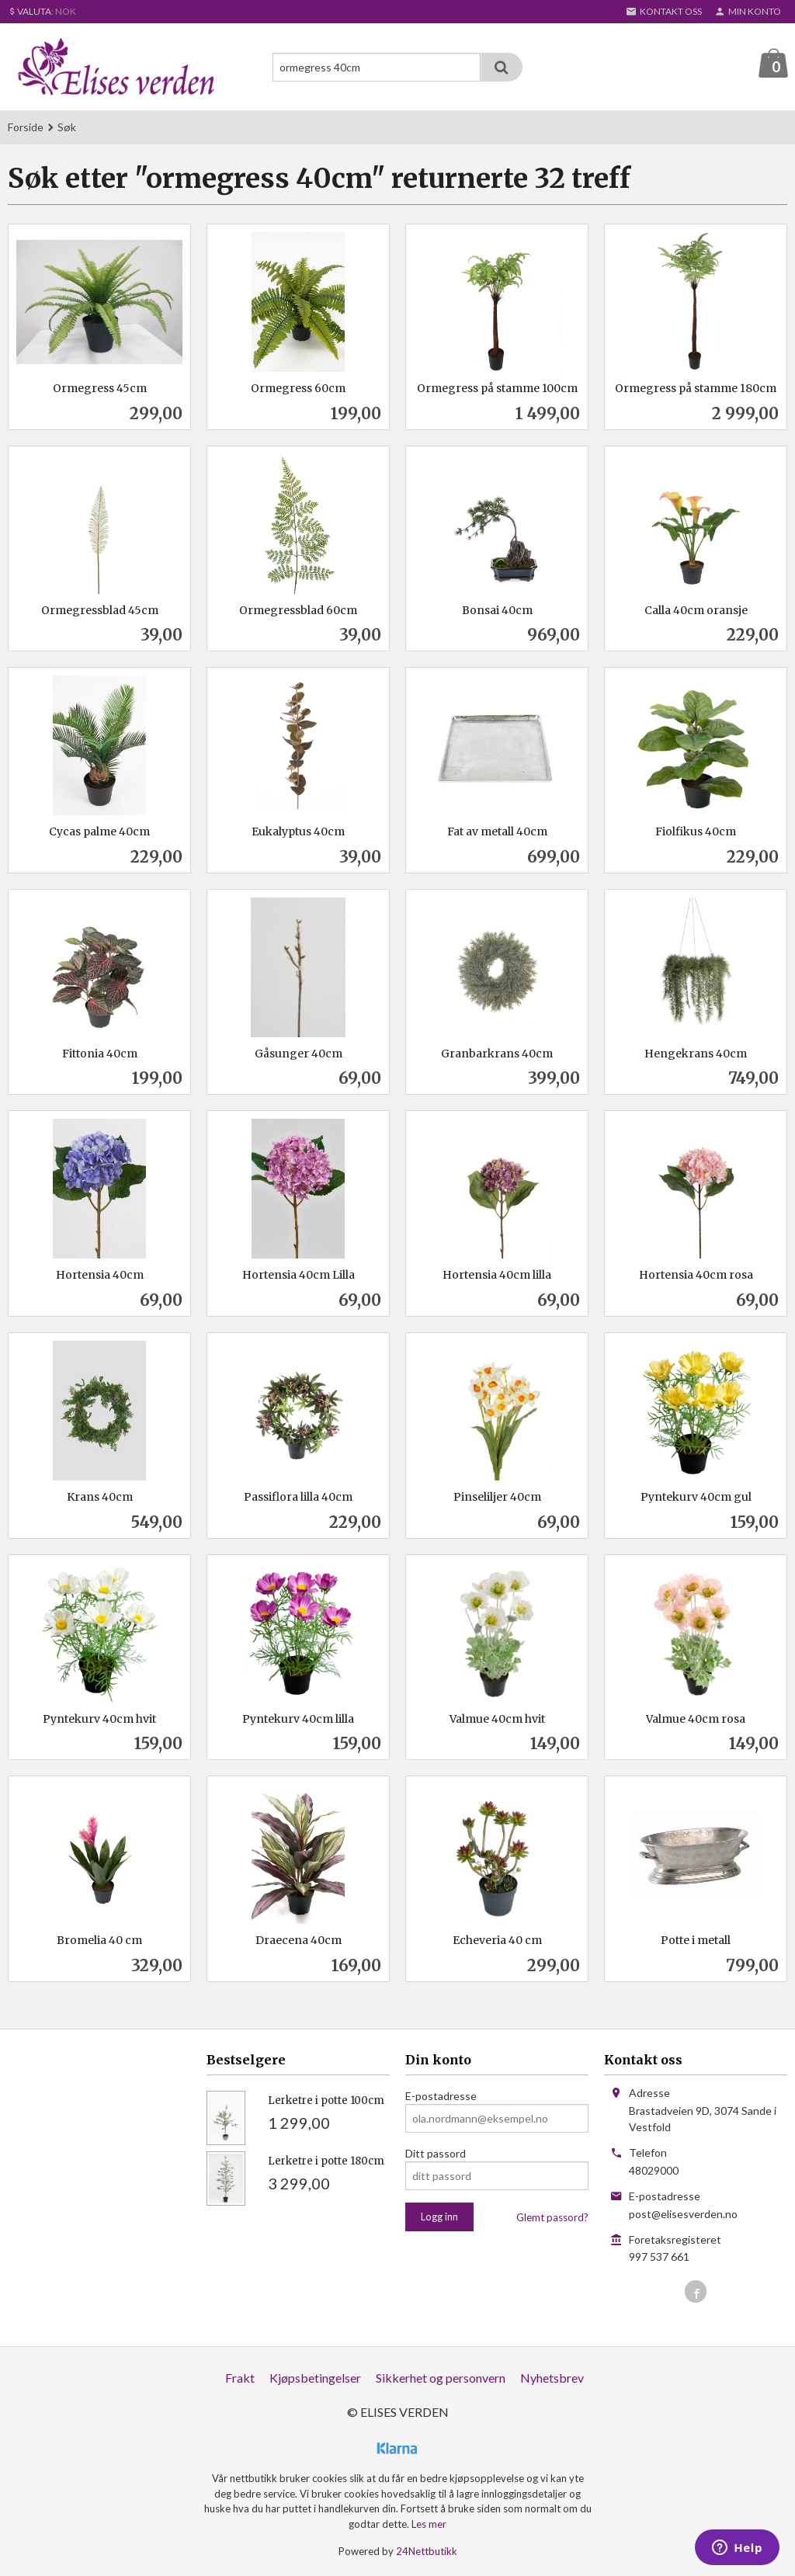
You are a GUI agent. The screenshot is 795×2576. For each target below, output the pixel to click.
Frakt (240, 2378)
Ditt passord (435, 2154)
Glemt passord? (552, 2218)
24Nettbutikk (426, 2552)
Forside (25, 127)
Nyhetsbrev (552, 2378)
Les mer (428, 2525)
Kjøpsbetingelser (315, 2378)
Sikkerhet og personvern (440, 2378)
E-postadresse (441, 2096)
